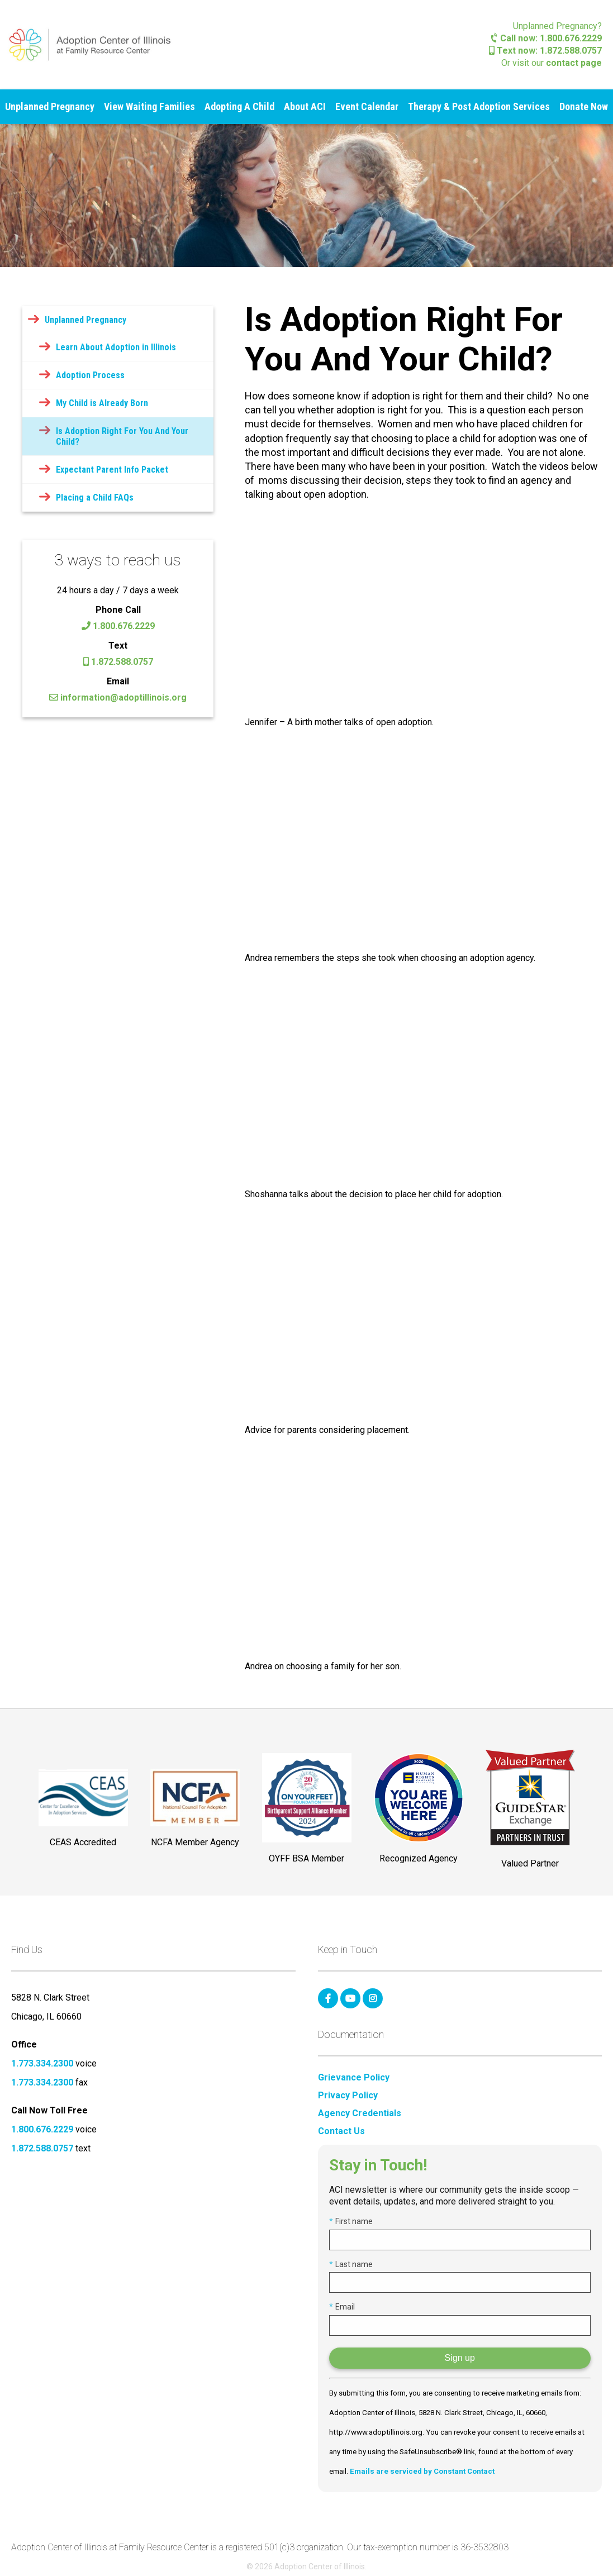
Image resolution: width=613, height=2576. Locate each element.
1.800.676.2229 (118, 626)
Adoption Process (90, 375)
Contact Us (341, 2131)
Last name (351, 2264)
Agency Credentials (359, 2113)
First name (351, 2221)
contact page (574, 63)
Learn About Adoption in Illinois (116, 347)
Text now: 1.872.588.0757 (545, 50)
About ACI (305, 106)
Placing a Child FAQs (95, 497)
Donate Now (583, 106)
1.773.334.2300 (42, 2063)
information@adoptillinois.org (118, 697)
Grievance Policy (353, 2077)
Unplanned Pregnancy (49, 106)
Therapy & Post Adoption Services (479, 106)
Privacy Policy (348, 2095)
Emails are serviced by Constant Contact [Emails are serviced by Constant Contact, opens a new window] (422, 2471)
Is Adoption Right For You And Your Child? (122, 436)
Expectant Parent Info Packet (112, 469)
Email (342, 2307)
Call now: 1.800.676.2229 (546, 38)
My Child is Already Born (102, 403)
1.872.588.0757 (118, 661)
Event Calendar (366, 106)
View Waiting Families (149, 106)
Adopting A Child (239, 106)
